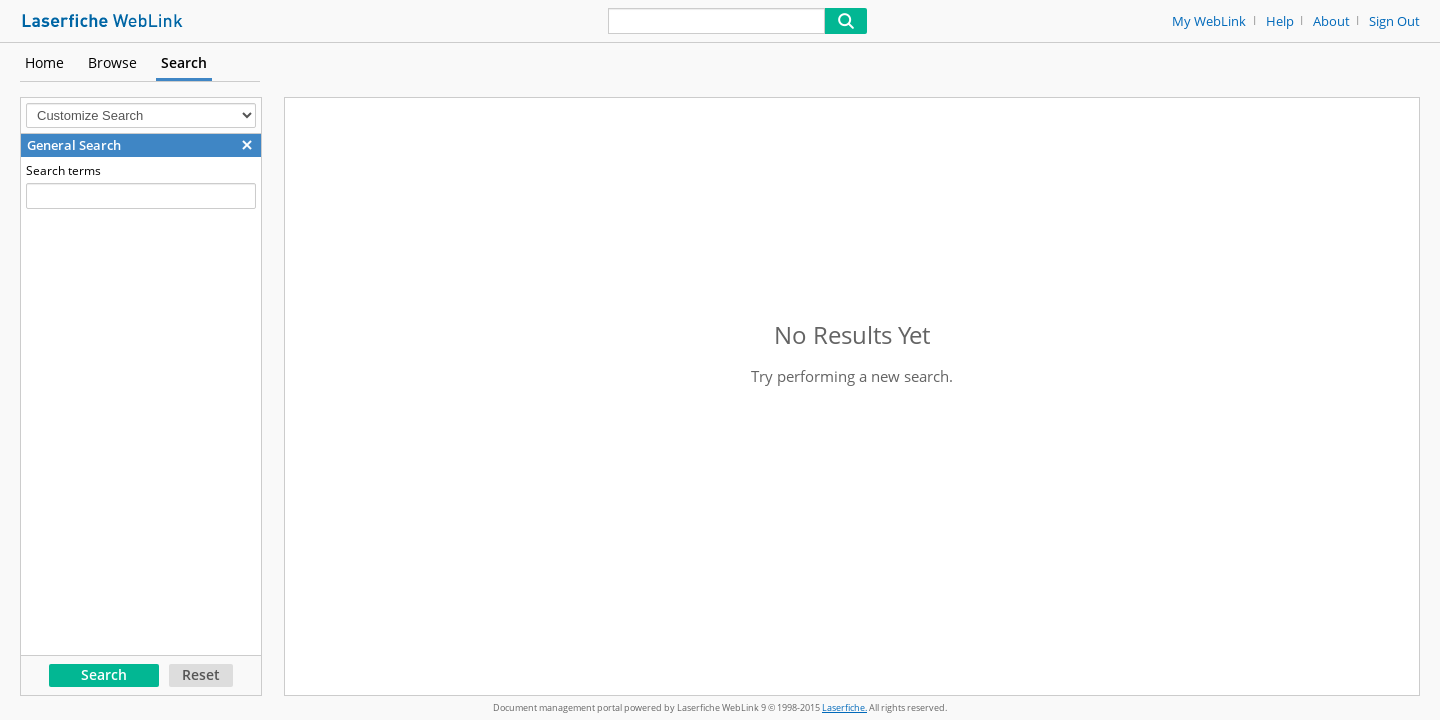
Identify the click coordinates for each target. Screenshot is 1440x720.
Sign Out (1394, 21)
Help (1280, 21)
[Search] (716, 21)
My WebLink (1209, 21)
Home (44, 62)
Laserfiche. (844, 707)
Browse (112, 62)
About (1331, 21)
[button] (247, 145)
